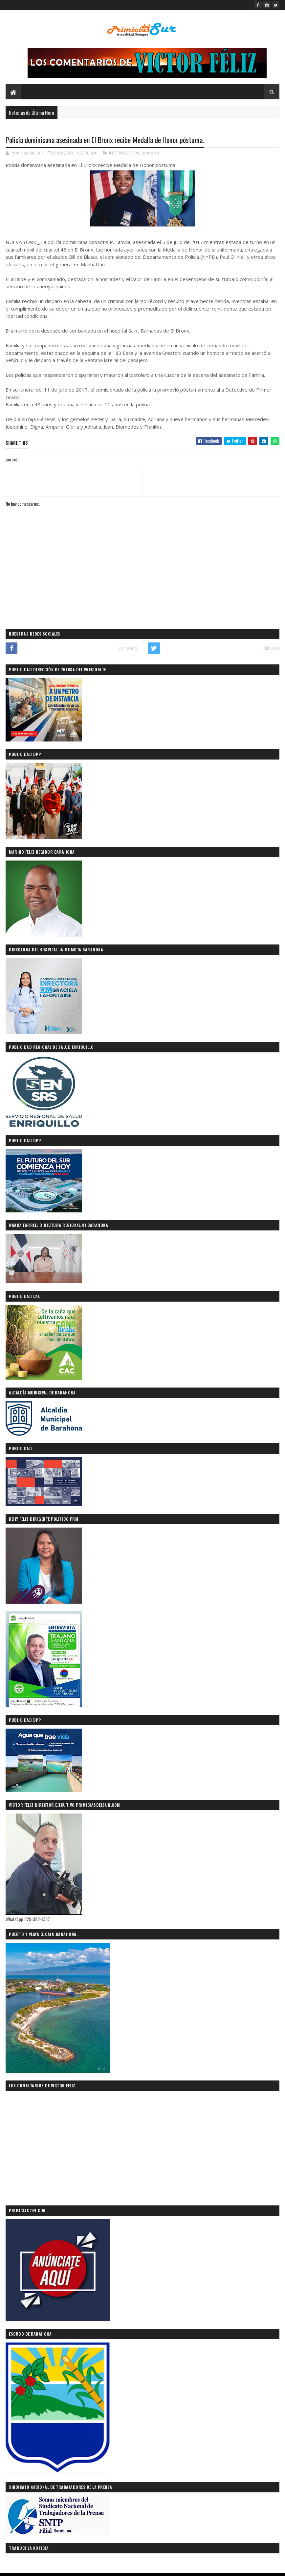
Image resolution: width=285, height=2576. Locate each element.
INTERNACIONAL (124, 153)
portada (151, 153)
